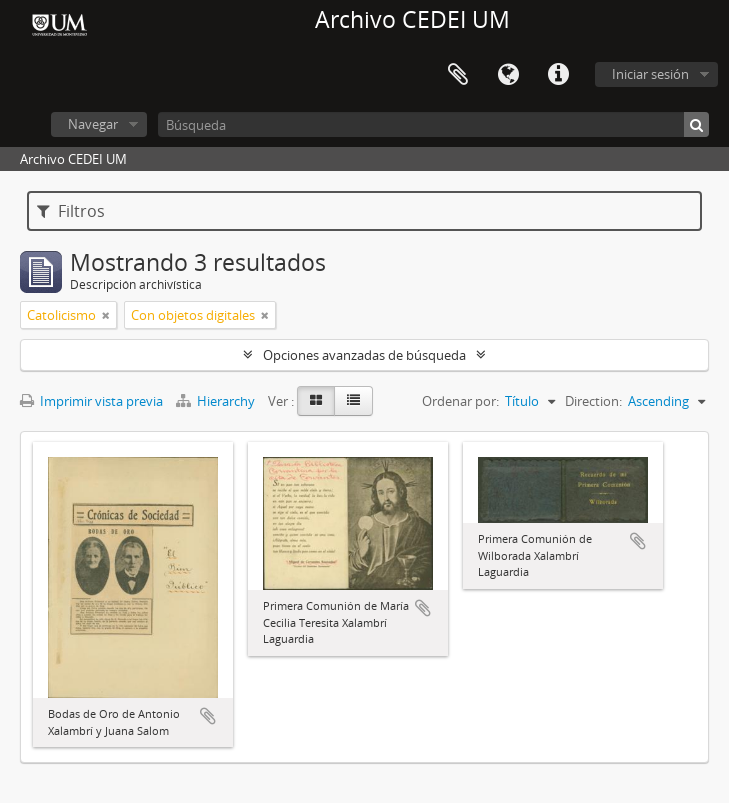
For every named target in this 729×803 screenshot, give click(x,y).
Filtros (71, 211)
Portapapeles (458, 75)
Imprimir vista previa (91, 401)
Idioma (508, 75)
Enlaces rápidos (558, 75)
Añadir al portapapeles (208, 716)
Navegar (93, 124)
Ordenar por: (460, 401)
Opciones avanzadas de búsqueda (364, 355)
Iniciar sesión (650, 74)
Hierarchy (217, 401)
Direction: (593, 401)
